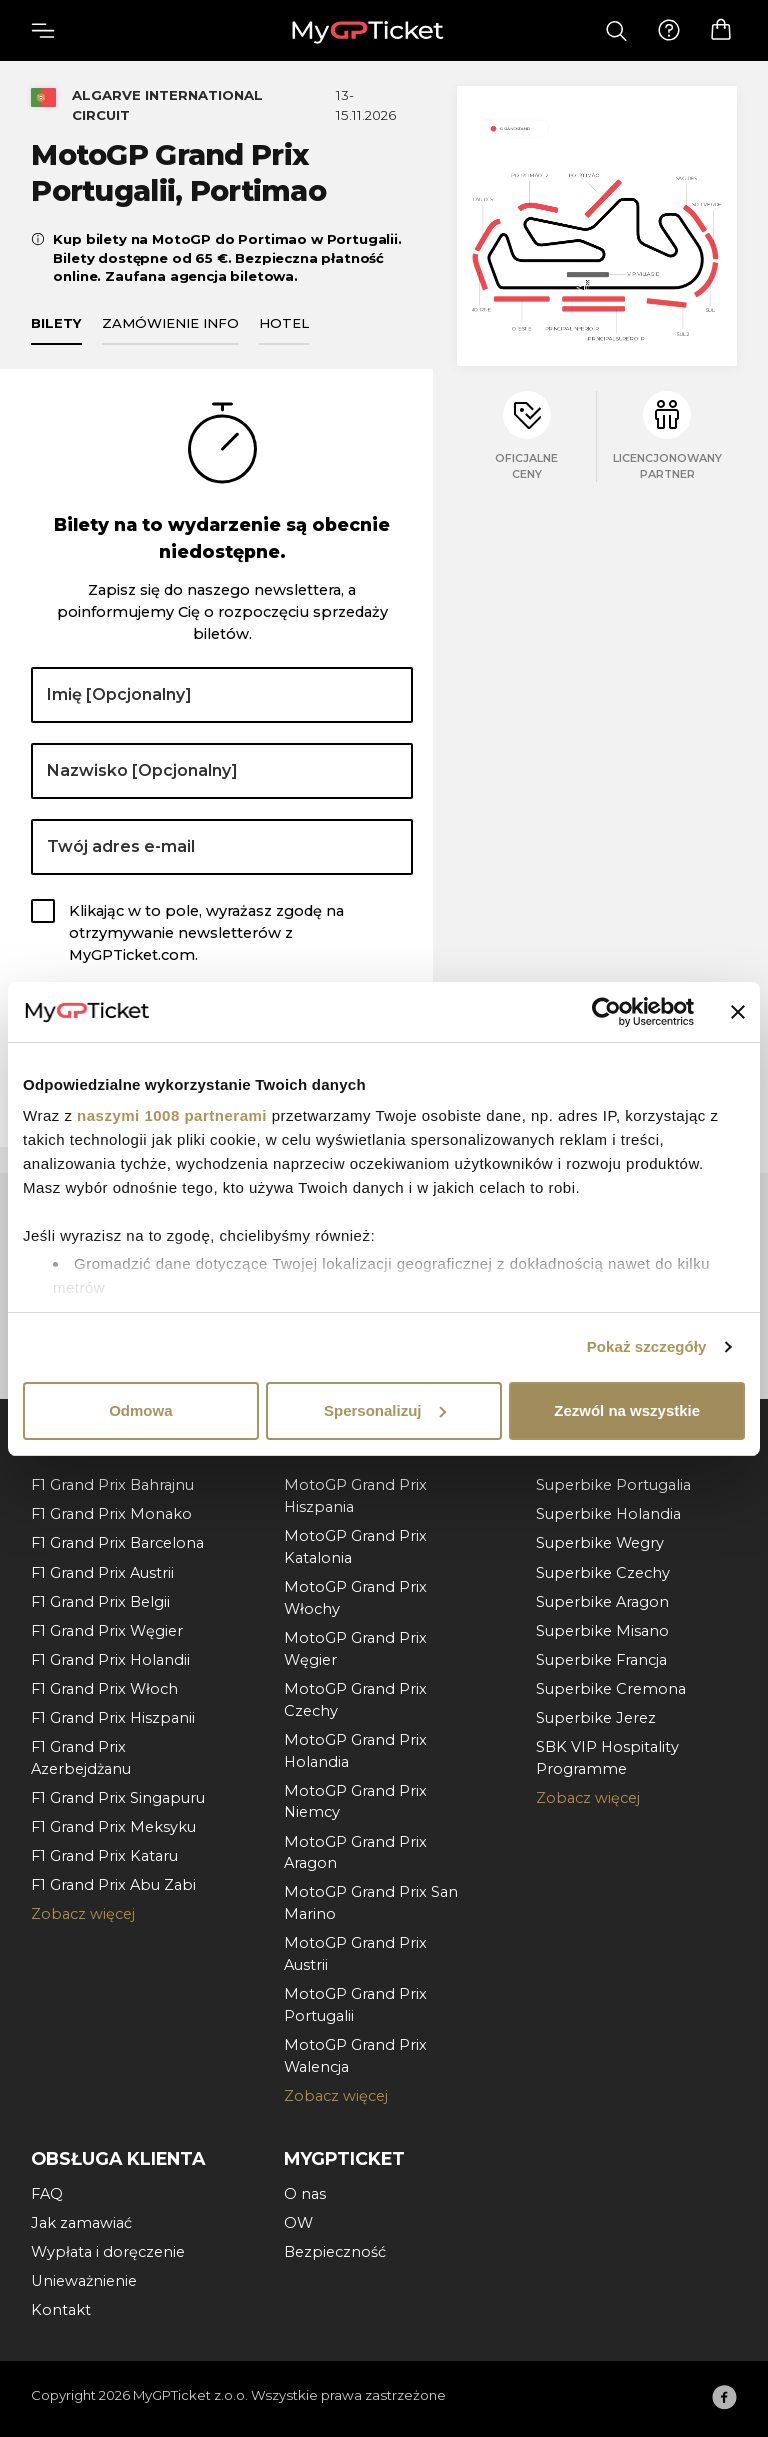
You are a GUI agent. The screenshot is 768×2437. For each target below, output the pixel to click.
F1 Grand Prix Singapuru (118, 1798)
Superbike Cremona (611, 1689)
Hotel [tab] (284, 323)
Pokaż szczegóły (647, 1346)
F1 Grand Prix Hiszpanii (113, 1718)
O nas (305, 2194)
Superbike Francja (601, 1660)
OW (298, 2223)
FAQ (47, 2194)
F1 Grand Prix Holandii (110, 1660)
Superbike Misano (602, 1631)
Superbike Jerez (596, 1718)
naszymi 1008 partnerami (172, 1115)
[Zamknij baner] (738, 1012)
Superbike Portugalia (613, 1485)
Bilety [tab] (56, 323)
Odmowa (140, 1410)
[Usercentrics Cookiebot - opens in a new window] (606, 1012)
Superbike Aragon (602, 1602)
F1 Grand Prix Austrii (102, 1573)
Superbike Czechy (603, 1573)
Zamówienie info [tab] (170, 323)
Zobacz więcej (83, 1914)
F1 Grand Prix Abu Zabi (113, 1885)
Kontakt (61, 2310)
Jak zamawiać (81, 2223)
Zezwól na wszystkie (627, 1410)
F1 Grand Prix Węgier (107, 1631)
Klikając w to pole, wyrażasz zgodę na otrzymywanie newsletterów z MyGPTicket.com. (206, 933)
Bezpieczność (335, 2252)
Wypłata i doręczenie (108, 2252)
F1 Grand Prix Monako (111, 1514)
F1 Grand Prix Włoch (104, 1689)
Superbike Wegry (600, 1543)
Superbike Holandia (608, 1514)
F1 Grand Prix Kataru (104, 1856)
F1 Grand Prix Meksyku (113, 1827)
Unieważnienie (84, 2281)
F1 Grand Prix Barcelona (117, 1543)
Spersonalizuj (385, 1410)
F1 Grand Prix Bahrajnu (112, 1485)
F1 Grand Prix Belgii (100, 1602)
